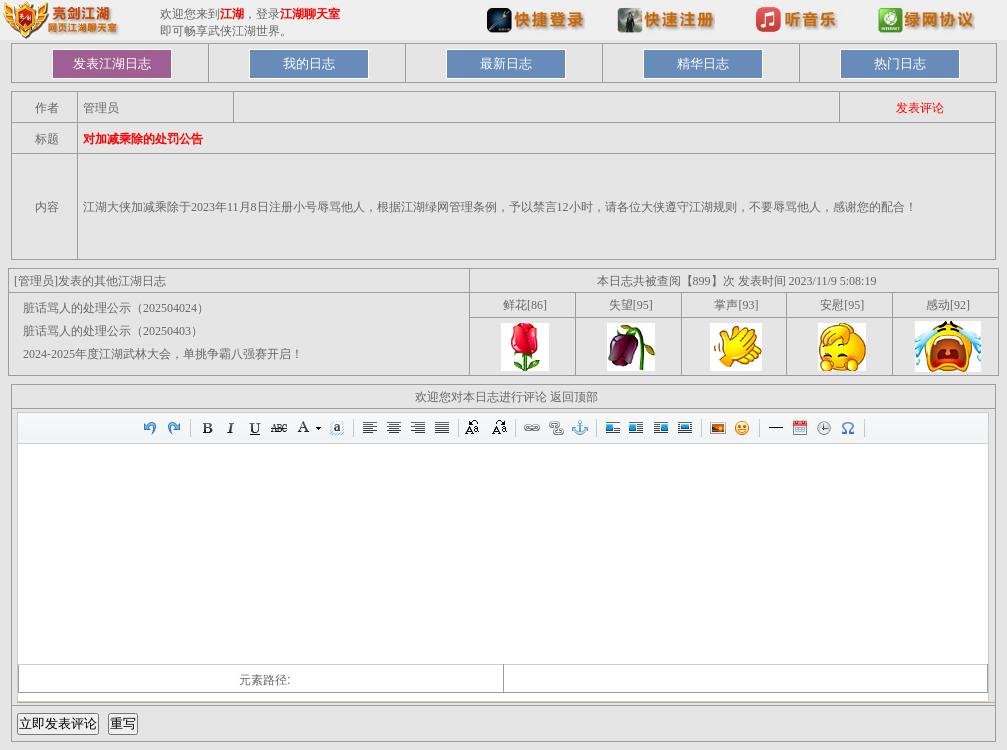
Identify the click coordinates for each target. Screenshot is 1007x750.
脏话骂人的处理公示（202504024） (116, 308)
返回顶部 (574, 397)
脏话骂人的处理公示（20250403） (113, 331)
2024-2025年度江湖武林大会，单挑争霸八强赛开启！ (163, 354)
